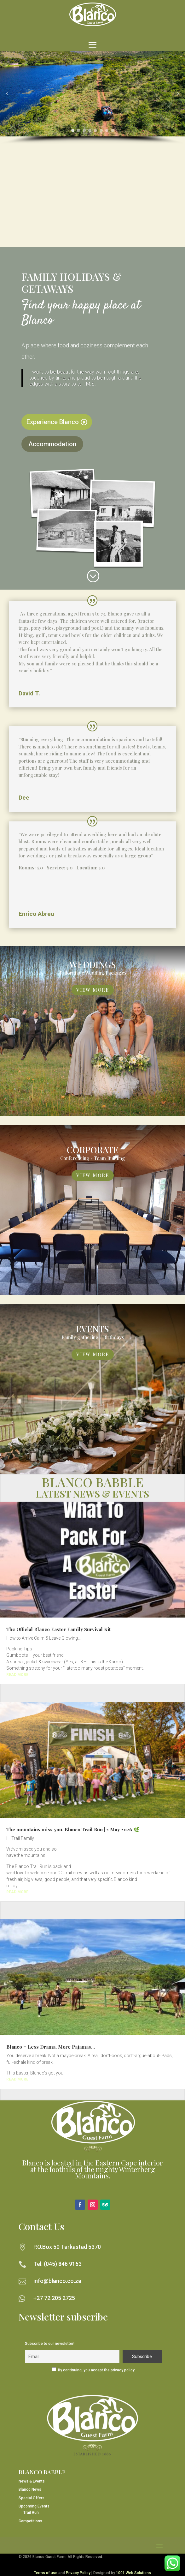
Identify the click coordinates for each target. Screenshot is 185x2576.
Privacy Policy (78, 2573)
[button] (7, 93)
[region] (92, 98)
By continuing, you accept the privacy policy (96, 2370)
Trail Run (31, 2512)
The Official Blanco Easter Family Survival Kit (58, 1629)
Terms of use (45, 2573)
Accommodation (52, 444)
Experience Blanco (52, 422)
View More (92, 990)
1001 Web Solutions (133, 2573)
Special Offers (31, 2498)
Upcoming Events (34, 2506)
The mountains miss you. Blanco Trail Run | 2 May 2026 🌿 (72, 1829)
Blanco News (30, 2489)
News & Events (32, 2481)
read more (17, 1674)
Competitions (30, 2521)
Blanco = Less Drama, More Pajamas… (50, 2047)
